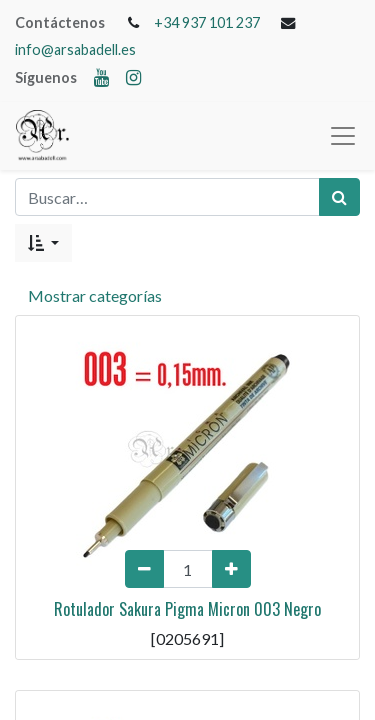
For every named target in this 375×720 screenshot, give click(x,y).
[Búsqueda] (339, 197)
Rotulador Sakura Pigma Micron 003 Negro (187, 609)
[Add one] (231, 569)
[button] (43, 243)
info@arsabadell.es (75, 49)
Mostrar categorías (95, 295)
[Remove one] (144, 569)
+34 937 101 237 (207, 22)
